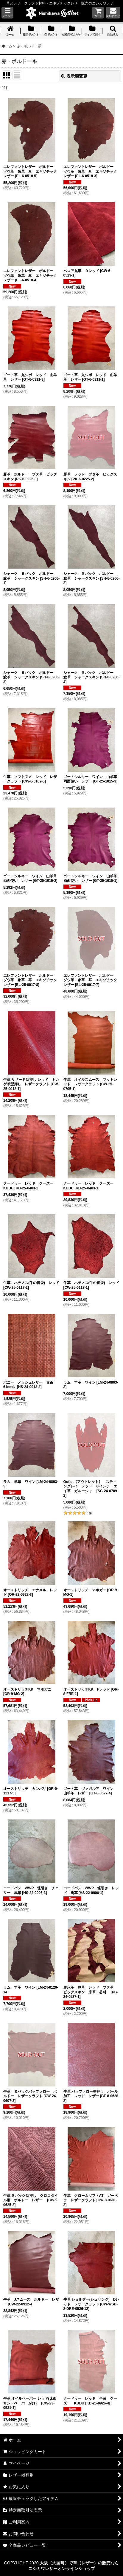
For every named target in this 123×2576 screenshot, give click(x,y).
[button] (7, 12)
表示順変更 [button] (74, 76)
